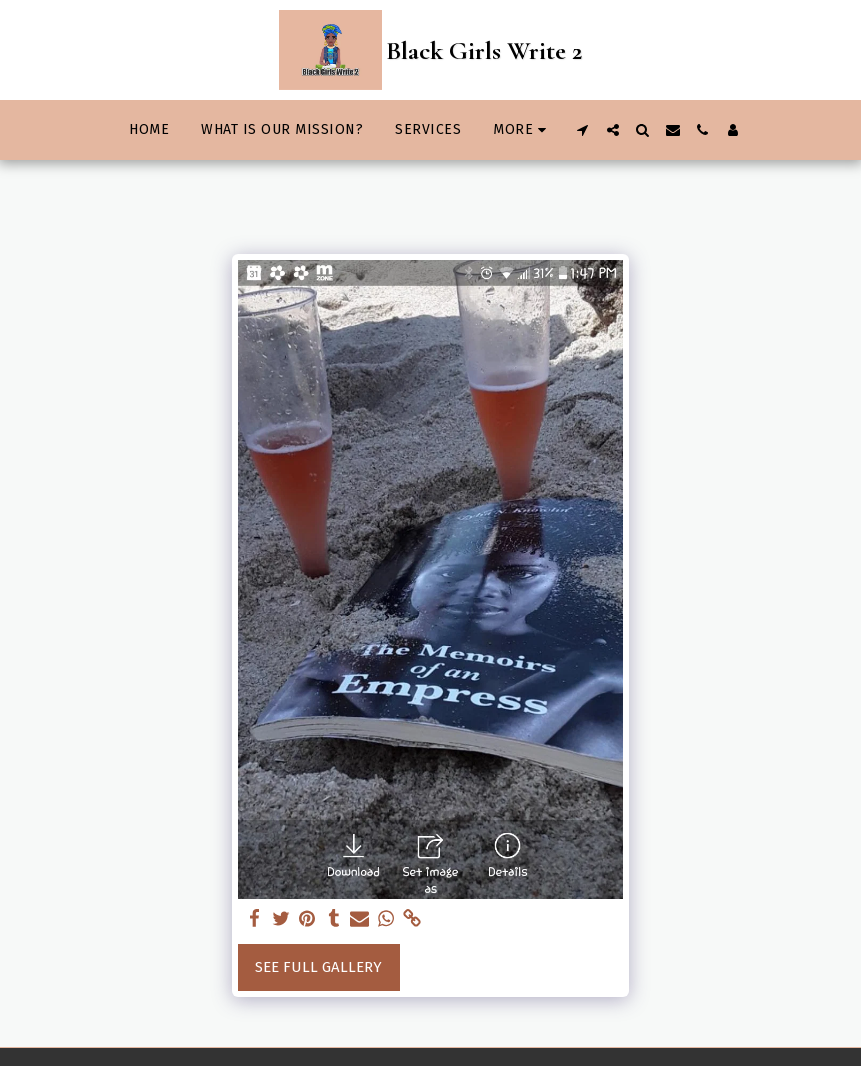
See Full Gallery (318, 967)
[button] (583, 130)
